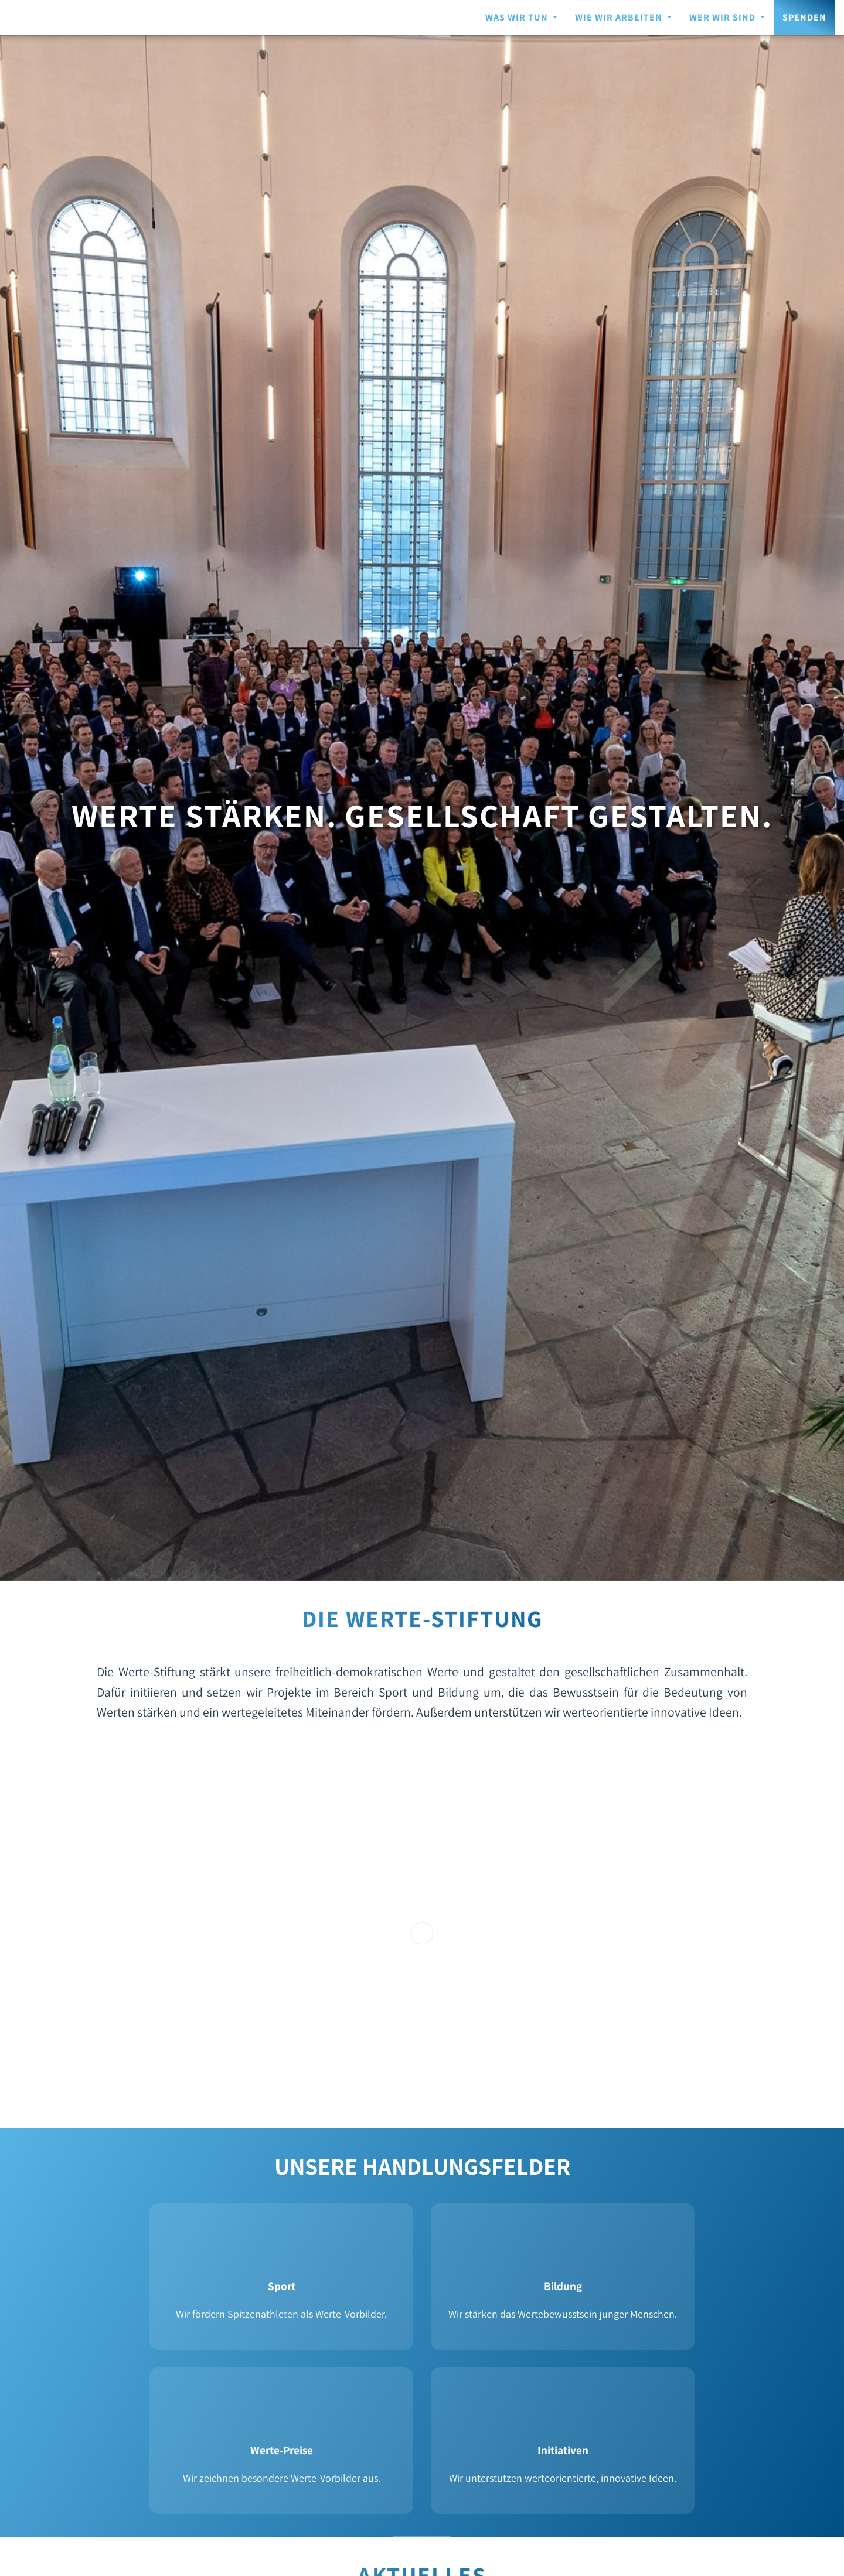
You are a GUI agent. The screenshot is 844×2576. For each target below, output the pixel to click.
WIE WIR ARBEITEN (620, 17)
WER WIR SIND (723, 17)
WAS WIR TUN (517, 17)
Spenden (804, 17)
